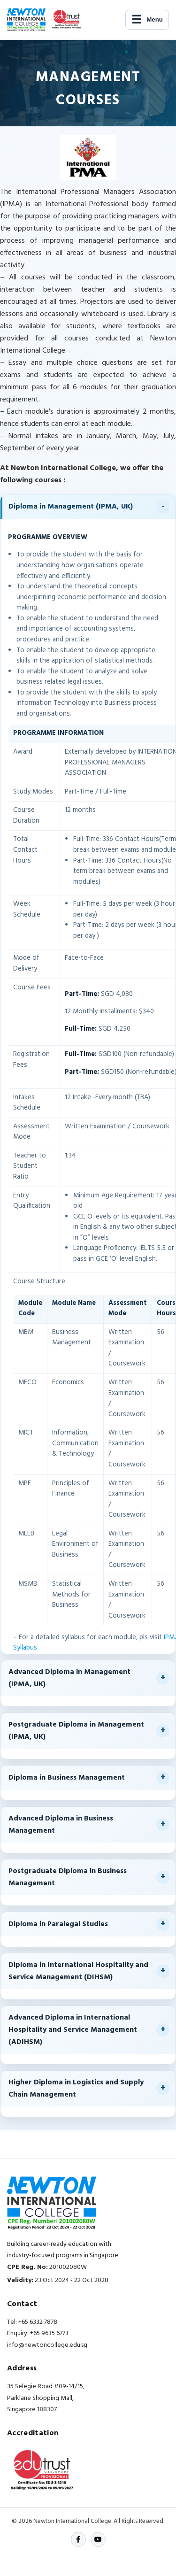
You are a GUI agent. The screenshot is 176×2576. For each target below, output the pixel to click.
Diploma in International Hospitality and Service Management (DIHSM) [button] (78, 1971)
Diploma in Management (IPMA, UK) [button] (70, 507)
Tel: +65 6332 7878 (32, 2322)
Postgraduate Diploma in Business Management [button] (67, 1877)
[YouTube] (98, 2539)
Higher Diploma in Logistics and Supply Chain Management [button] (76, 2088)
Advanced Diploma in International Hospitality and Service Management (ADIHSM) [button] (72, 2030)
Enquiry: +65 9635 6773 (38, 2333)
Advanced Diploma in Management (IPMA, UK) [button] (69, 1678)
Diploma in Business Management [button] (66, 1778)
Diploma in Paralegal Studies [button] (58, 1924)
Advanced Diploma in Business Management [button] (60, 1824)
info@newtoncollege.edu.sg (47, 2345)
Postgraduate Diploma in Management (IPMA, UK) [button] (76, 1731)
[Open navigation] (147, 20)
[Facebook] (78, 2539)
